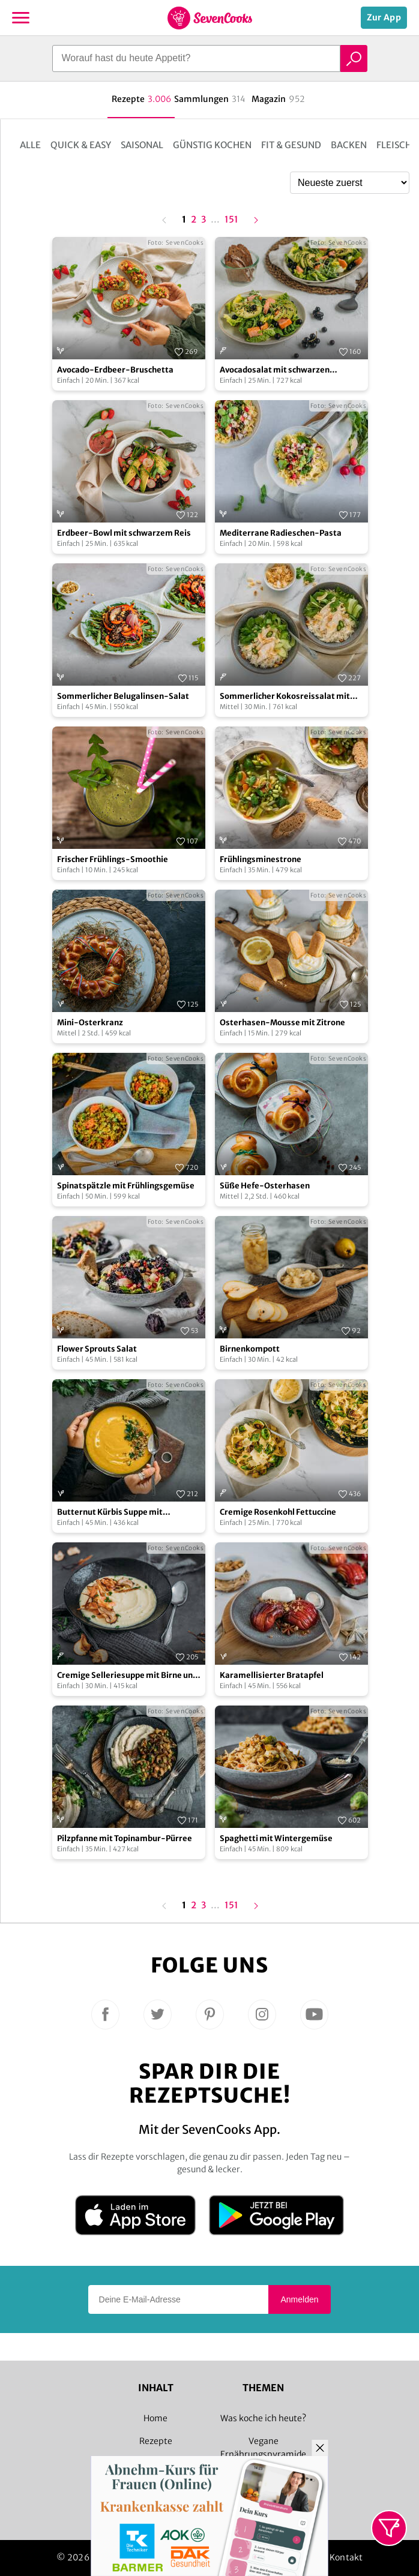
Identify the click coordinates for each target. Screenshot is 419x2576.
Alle (30, 145)
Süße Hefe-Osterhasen (265, 1186)
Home (155, 2418)
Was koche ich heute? (263, 2418)
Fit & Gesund (291, 145)
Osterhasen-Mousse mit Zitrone (282, 1022)
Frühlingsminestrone (260, 859)
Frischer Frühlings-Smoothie (112, 859)
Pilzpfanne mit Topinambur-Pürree (124, 1838)
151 (231, 220)
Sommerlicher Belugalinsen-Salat (123, 696)
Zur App (384, 17)
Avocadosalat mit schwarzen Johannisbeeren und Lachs (275, 370)
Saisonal (142, 145)
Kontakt (346, 2557)
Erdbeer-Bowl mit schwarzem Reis (124, 533)
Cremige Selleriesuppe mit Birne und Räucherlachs (127, 1676)
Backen (349, 145)
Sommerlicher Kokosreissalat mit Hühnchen (285, 696)
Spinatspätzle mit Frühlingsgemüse (125, 1186)
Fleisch (394, 145)
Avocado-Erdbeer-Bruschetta (115, 370)
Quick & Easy (80, 145)
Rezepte (155, 2441)
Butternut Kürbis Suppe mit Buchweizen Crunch (110, 1512)
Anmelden (299, 2299)
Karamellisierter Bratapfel (272, 1675)
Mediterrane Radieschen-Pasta (281, 533)
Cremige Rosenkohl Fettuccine (278, 1512)
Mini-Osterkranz (90, 1022)
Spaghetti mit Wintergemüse (276, 1838)
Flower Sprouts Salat (97, 1349)
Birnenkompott (250, 1349)
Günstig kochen (212, 145)
